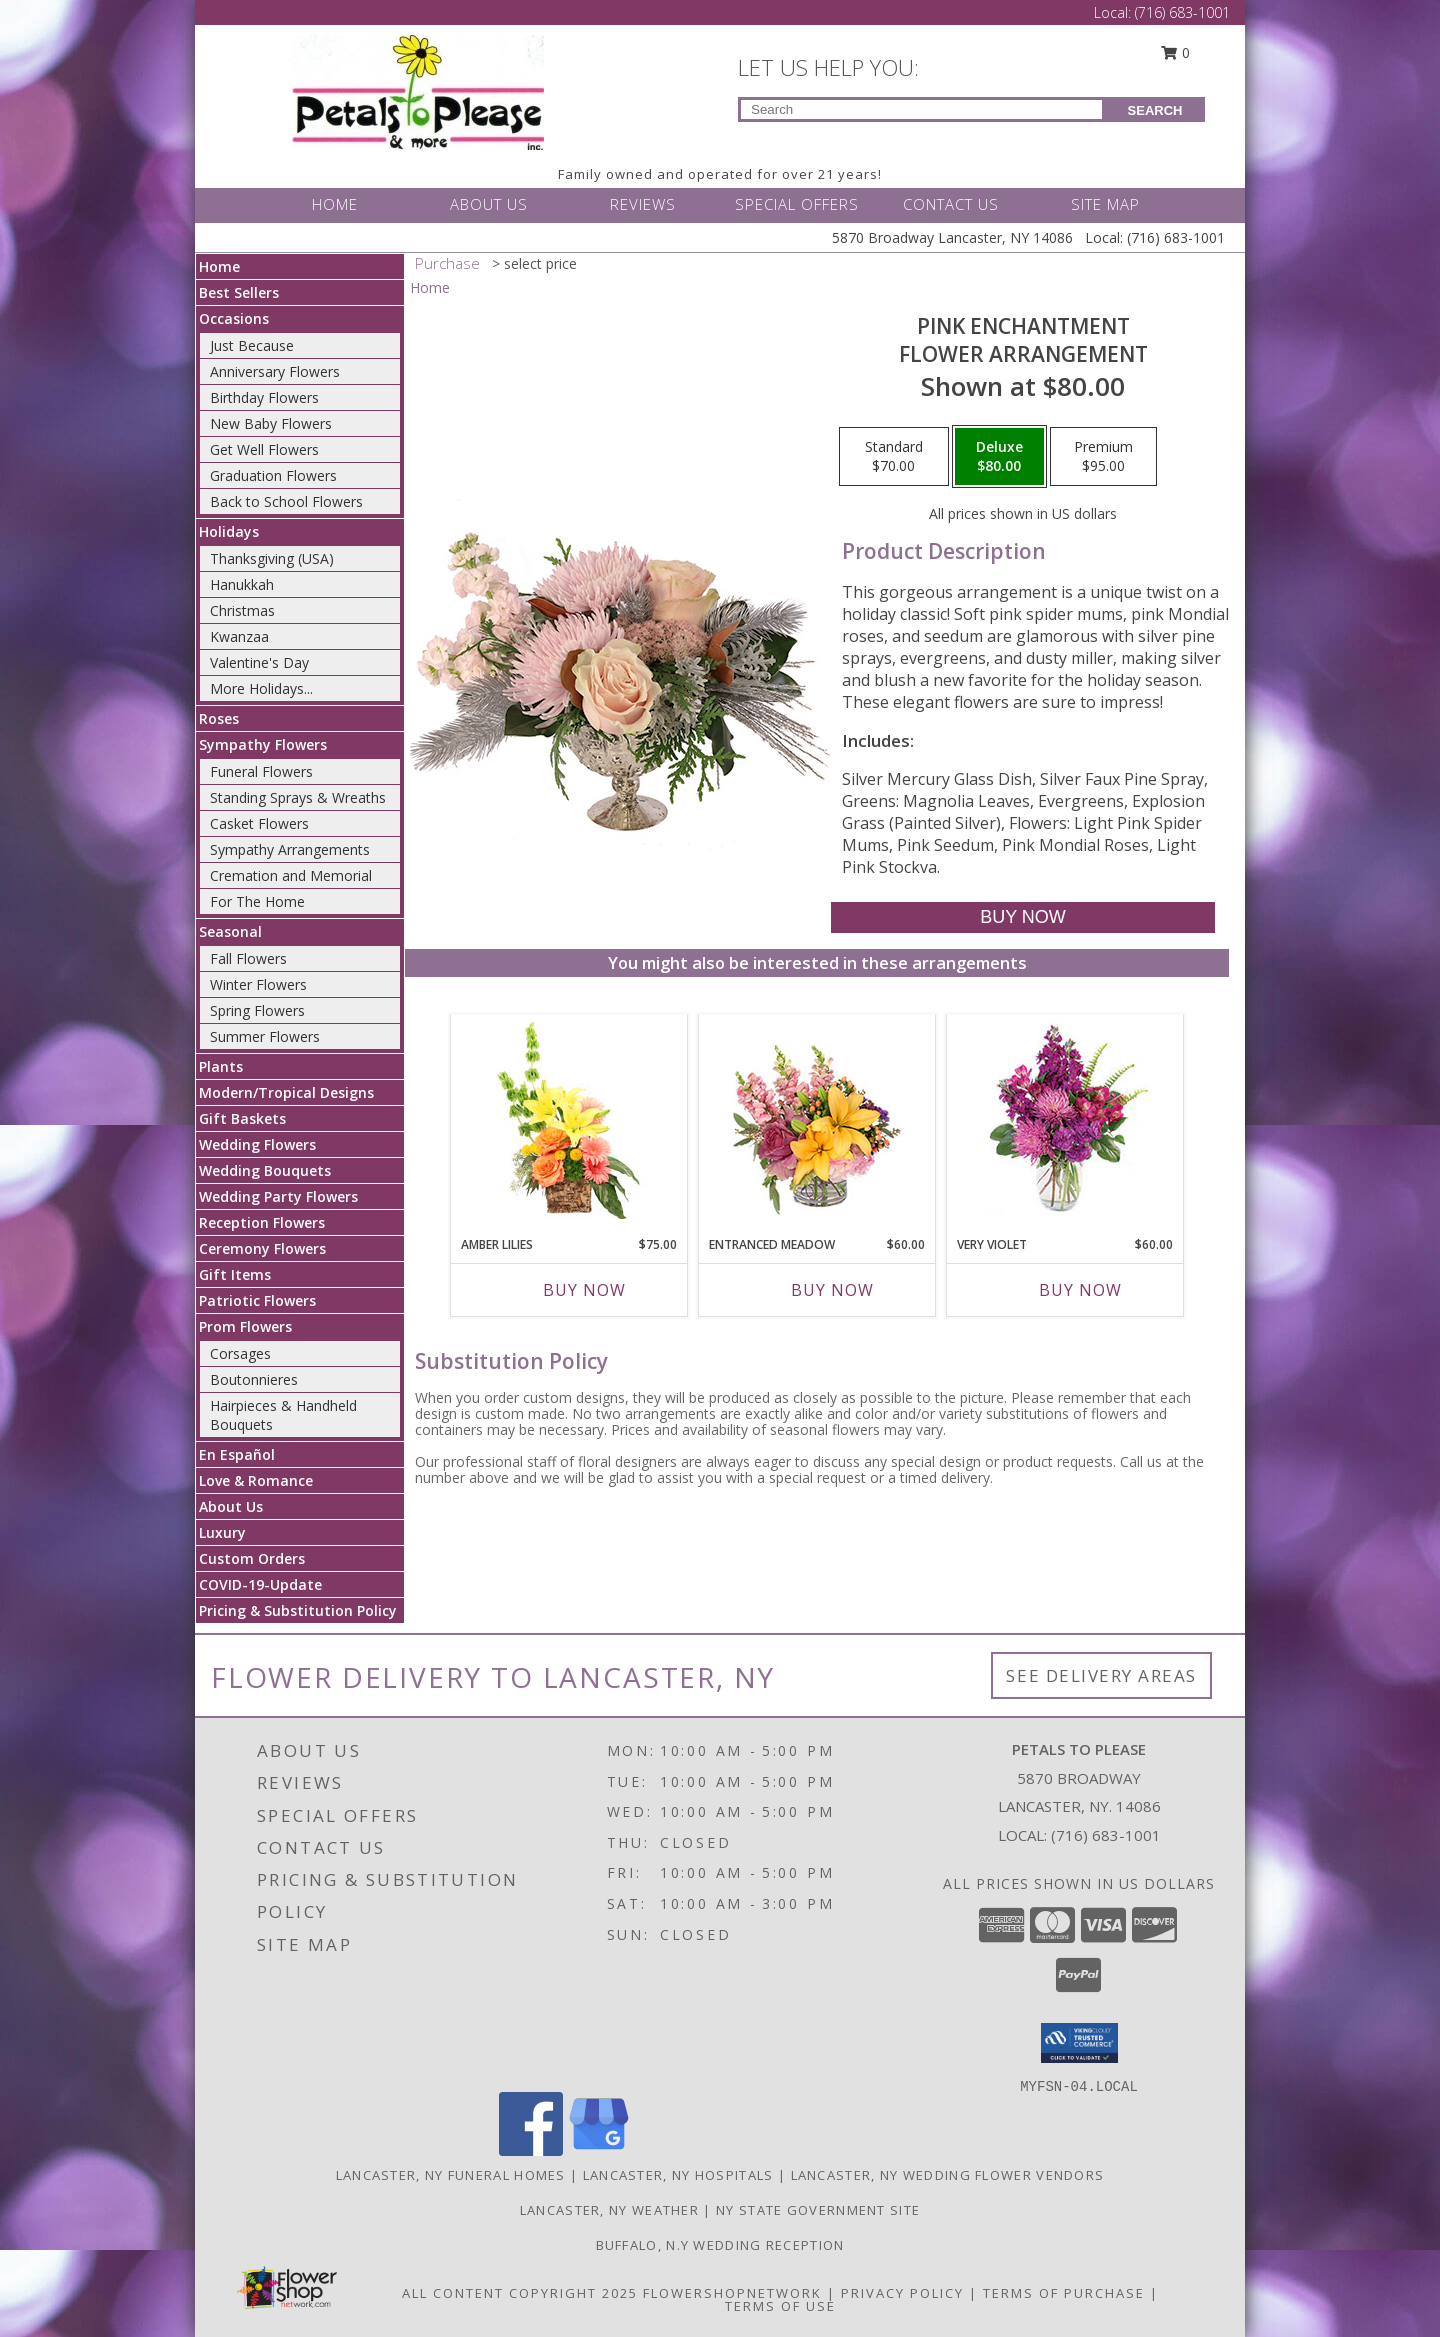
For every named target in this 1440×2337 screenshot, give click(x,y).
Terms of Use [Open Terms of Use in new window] (780, 2306)
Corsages (240, 1353)
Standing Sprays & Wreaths (298, 797)
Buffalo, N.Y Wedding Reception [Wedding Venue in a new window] (720, 2245)
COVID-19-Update (260, 1584)
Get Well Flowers (264, 449)
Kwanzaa (239, 636)
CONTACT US (951, 204)
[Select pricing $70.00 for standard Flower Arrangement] (894, 457)
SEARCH (1155, 110)
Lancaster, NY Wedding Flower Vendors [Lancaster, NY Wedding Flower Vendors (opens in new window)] (948, 2175)
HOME (335, 204)
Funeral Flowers (261, 771)
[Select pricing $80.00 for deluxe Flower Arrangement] (999, 457)
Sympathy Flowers (263, 744)
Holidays (229, 531)
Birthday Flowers (264, 397)
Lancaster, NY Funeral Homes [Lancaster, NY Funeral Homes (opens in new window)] (451, 2175)
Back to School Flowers (286, 501)
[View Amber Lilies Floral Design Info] (569, 1120)
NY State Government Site (818, 2210)
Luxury (222, 1532)
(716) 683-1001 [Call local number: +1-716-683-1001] (1106, 1835)
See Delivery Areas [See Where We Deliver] (1101, 1675)
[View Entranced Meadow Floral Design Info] (817, 1120)
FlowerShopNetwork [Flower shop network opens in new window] (732, 2293)
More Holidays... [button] (261, 688)
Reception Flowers (262, 1222)
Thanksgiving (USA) (272, 558)
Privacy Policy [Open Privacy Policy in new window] (902, 2293)
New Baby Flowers (271, 423)
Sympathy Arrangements (290, 849)
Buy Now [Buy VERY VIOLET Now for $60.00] (1080, 1290)
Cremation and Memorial (291, 875)
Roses (219, 718)
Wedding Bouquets (265, 1170)
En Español (237, 1454)
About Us (231, 1506)
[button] (1079, 2043)
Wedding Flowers (257, 1144)
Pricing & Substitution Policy (298, 1610)
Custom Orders (252, 1558)
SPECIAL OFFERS (797, 204)
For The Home (257, 901)
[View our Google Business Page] (599, 2150)
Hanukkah (242, 584)
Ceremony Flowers (262, 1248)
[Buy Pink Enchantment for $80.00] (1022, 917)
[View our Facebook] (531, 2150)
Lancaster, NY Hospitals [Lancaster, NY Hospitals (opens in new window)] (678, 2175)
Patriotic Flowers (257, 1300)
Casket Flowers (259, 823)
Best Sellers (239, 292)
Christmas (242, 610)
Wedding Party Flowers (278, 1196)
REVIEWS (643, 204)
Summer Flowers (265, 1036)
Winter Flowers (258, 984)
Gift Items (235, 1274)
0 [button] (1176, 52)
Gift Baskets (242, 1118)
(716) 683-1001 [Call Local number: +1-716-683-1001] (1182, 12)
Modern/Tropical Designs (286, 1092)
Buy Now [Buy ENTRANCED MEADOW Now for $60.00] (832, 1290)
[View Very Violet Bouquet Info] (1065, 1120)
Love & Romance (256, 1480)
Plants (221, 1066)
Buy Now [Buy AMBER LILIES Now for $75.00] (584, 1290)
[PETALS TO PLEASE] (418, 90)
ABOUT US (489, 204)
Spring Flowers (257, 1010)
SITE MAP (1105, 204)
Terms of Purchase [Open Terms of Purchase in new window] (1064, 2293)
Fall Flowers (248, 958)
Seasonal (230, 931)
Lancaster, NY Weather (609, 2210)
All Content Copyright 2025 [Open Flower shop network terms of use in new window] (520, 2293)
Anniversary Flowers (275, 371)
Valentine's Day (259, 662)
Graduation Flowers (273, 475)
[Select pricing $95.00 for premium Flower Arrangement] (1103, 457)
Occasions (234, 318)
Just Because (252, 345)
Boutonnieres (254, 1379)
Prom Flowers (245, 1326)
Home (219, 266)
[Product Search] (921, 109)
